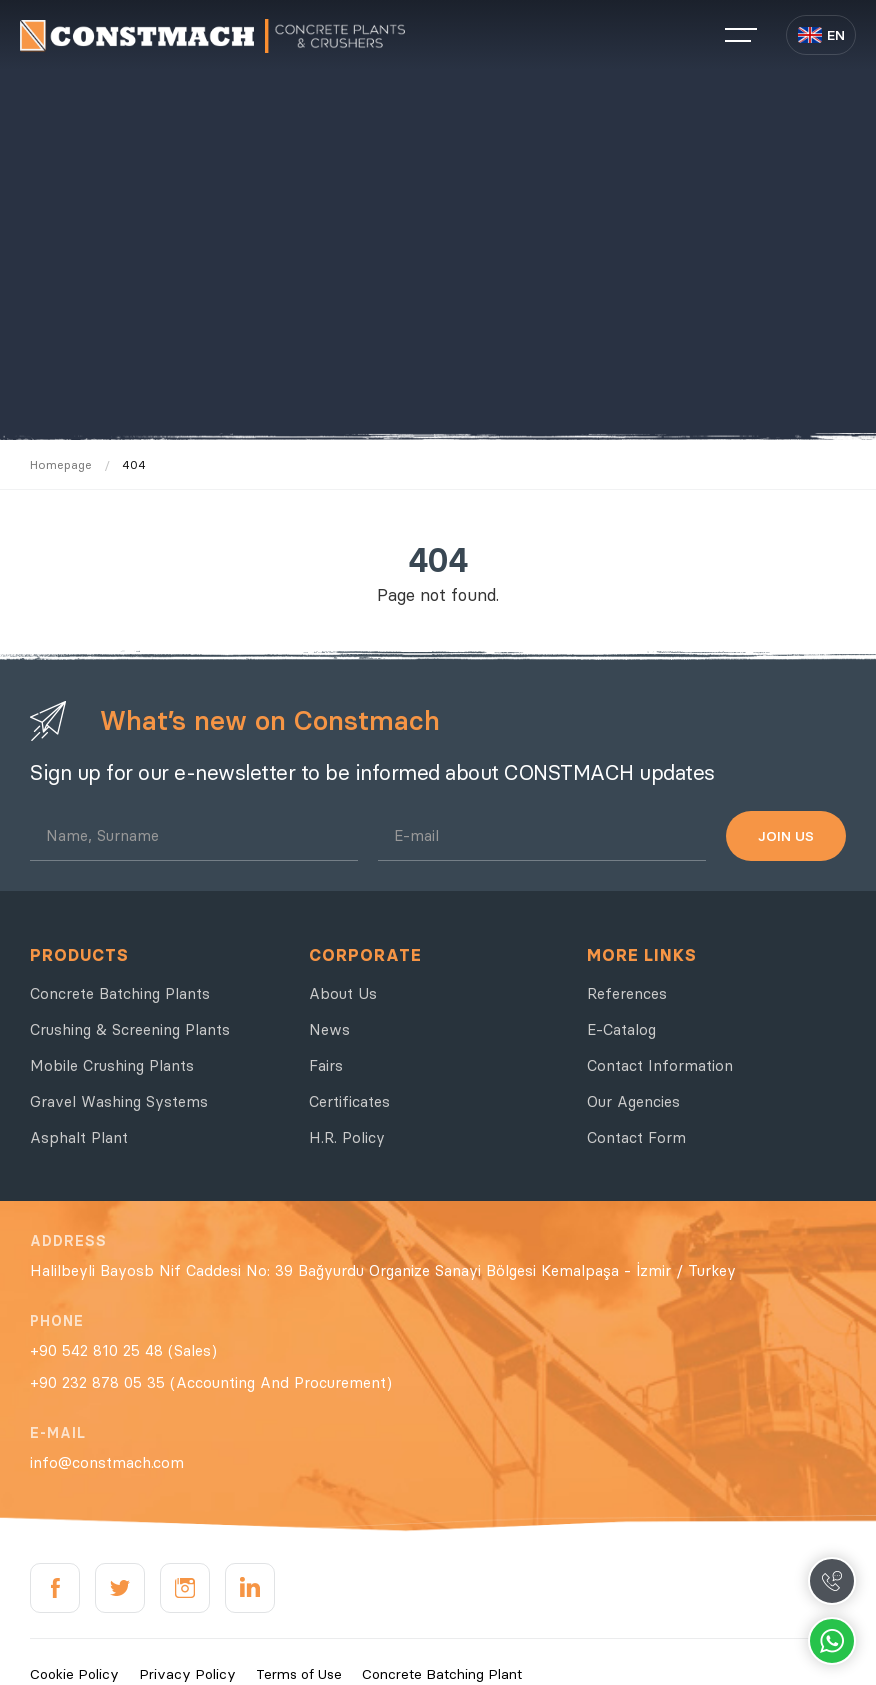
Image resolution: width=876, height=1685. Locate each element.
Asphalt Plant (79, 1137)
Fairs (326, 1065)
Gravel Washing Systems (119, 1101)
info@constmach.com (107, 1462)
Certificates (349, 1101)
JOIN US (786, 836)
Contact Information (660, 1065)
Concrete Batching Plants (120, 993)
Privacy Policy (187, 1674)
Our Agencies (633, 1101)
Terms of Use (299, 1674)
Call (832, 1581)
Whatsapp (832, 1641)
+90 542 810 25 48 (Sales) (123, 1350)
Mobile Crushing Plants (112, 1065)
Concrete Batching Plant (442, 1674)
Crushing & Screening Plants (130, 1029)
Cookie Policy (74, 1674)
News (329, 1029)
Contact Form (636, 1137)
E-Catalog (621, 1029)
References (627, 993)
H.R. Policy (347, 1137)
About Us (343, 993)
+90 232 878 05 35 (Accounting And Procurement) (211, 1382)
